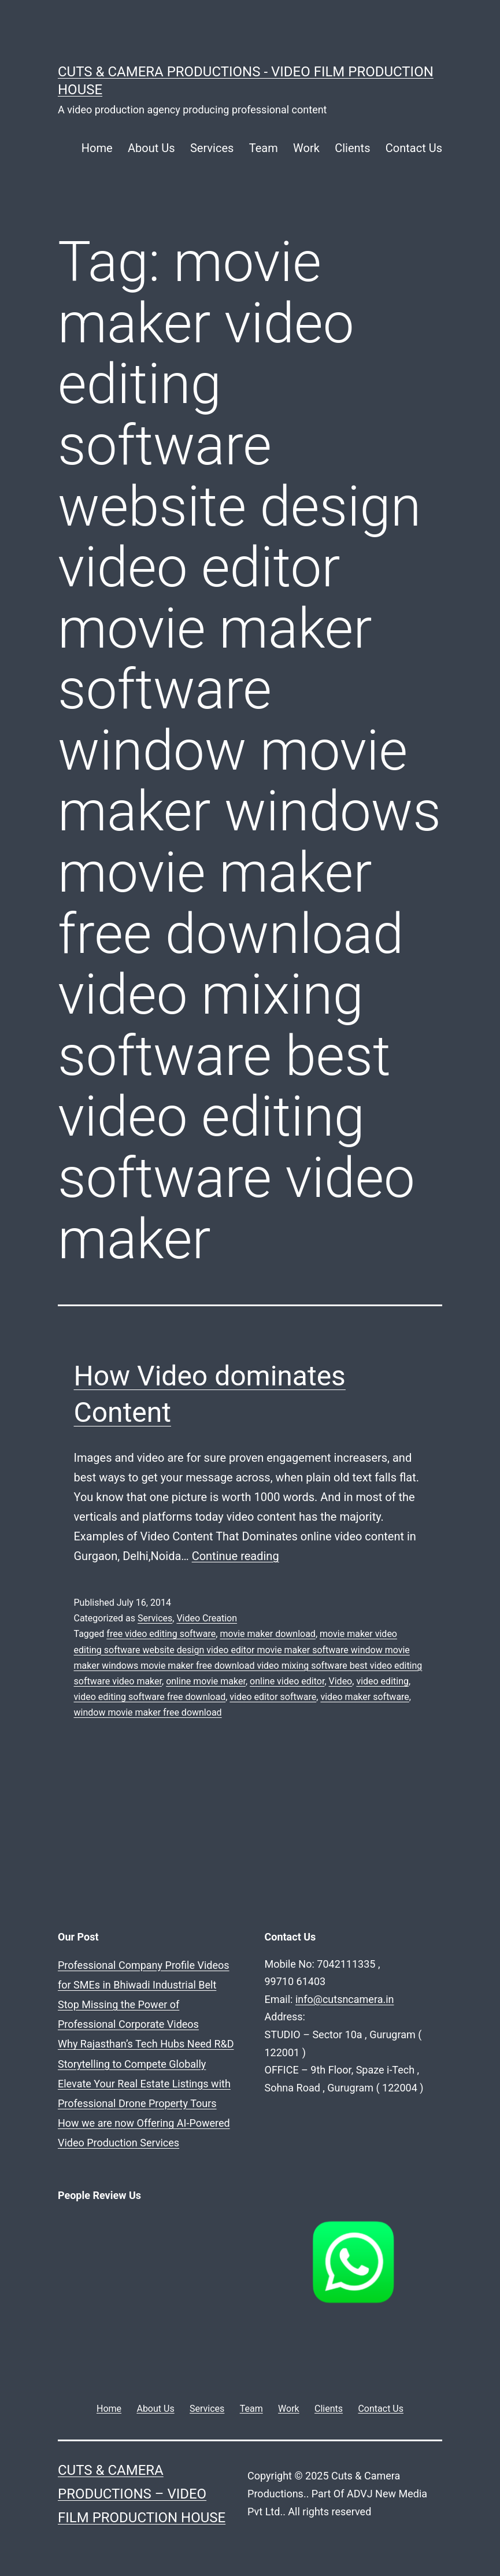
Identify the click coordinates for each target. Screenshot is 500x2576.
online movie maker (206, 1681)
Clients (352, 148)
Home (97, 148)
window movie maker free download (148, 1712)
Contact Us (414, 148)
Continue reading (235, 1556)
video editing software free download (150, 1696)
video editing (382, 1681)
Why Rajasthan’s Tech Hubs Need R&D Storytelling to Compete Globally (85, 2300)
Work (306, 148)
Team (263, 148)
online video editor (287, 1681)
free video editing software (161, 1633)
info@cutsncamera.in (225, 1981)
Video (341, 1681)
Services (212, 148)
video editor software (272, 1696)
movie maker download (267, 1633)
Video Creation (206, 1618)
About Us (151, 148)
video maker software (364, 1696)
